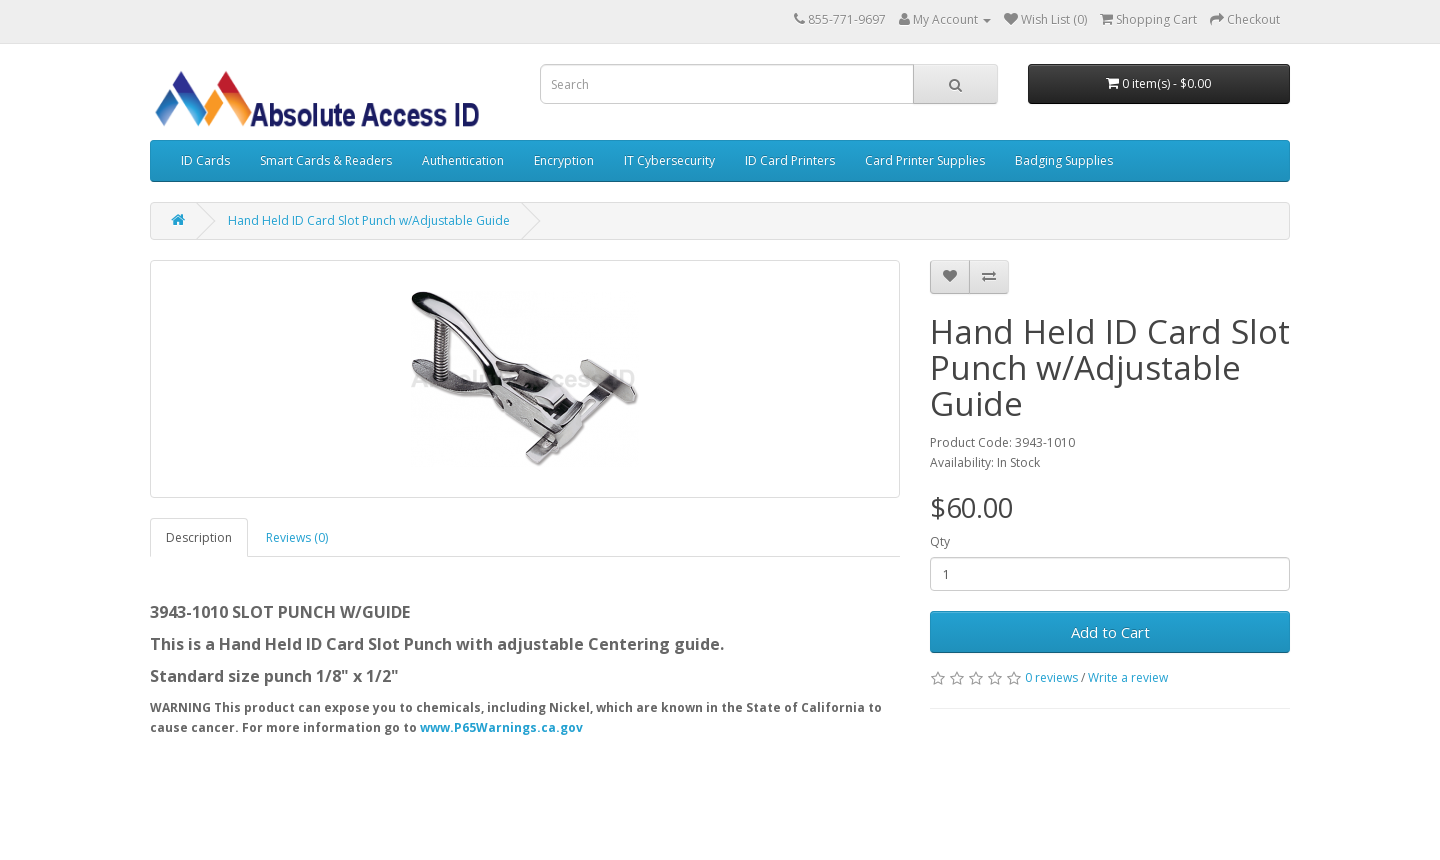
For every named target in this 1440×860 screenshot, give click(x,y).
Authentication (463, 160)
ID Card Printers (790, 160)
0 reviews (1051, 677)
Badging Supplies (1064, 160)
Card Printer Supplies (925, 160)
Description (199, 537)
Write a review (1128, 677)
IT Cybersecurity (669, 160)
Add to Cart (1110, 632)
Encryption (564, 160)
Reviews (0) (297, 537)
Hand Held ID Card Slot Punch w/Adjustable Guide (369, 220)
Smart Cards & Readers (326, 160)
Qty (940, 541)
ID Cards (205, 160)
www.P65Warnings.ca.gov (501, 727)
